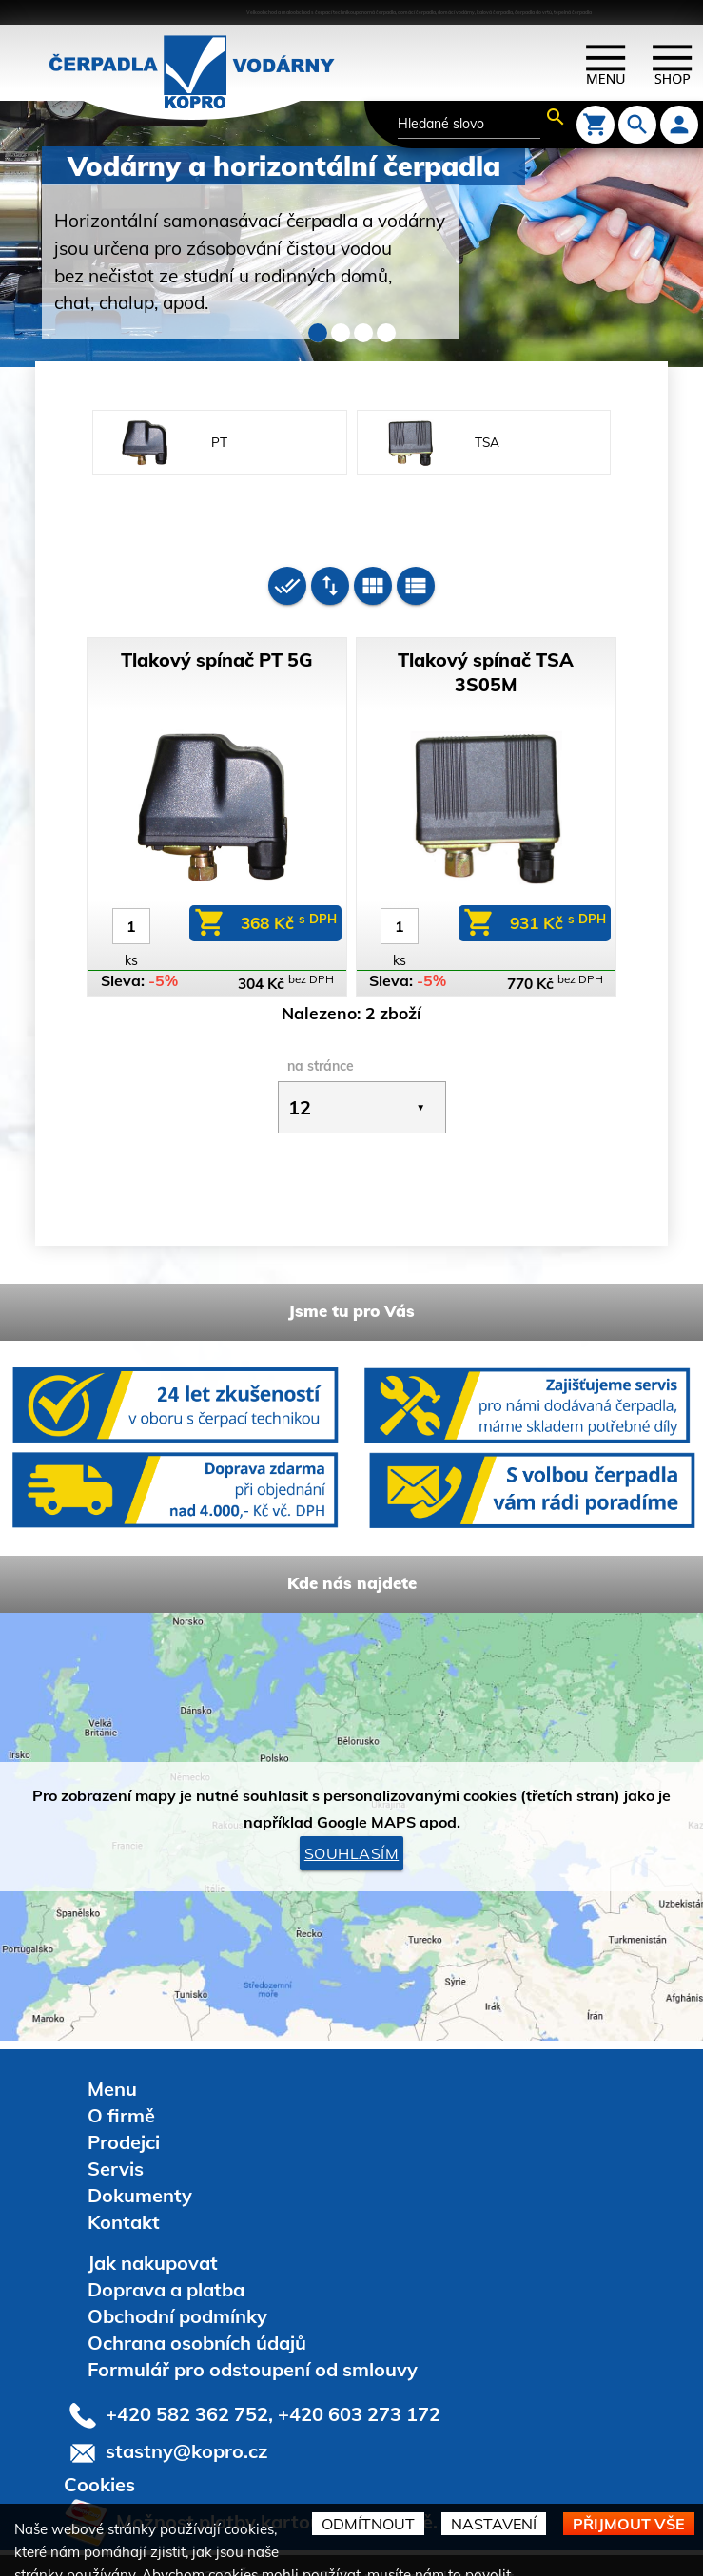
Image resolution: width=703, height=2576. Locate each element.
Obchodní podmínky (177, 2291)
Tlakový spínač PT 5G (217, 635)
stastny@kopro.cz (187, 2426)
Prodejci (124, 2117)
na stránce (320, 1041)
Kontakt (124, 2197)
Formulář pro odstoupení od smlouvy (253, 2344)
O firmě (121, 2090)
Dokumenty (140, 2170)
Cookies (99, 2459)
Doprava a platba (166, 2264)
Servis (116, 2144)
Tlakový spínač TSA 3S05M (486, 646)
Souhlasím (352, 1828)
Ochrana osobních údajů (197, 2318)
